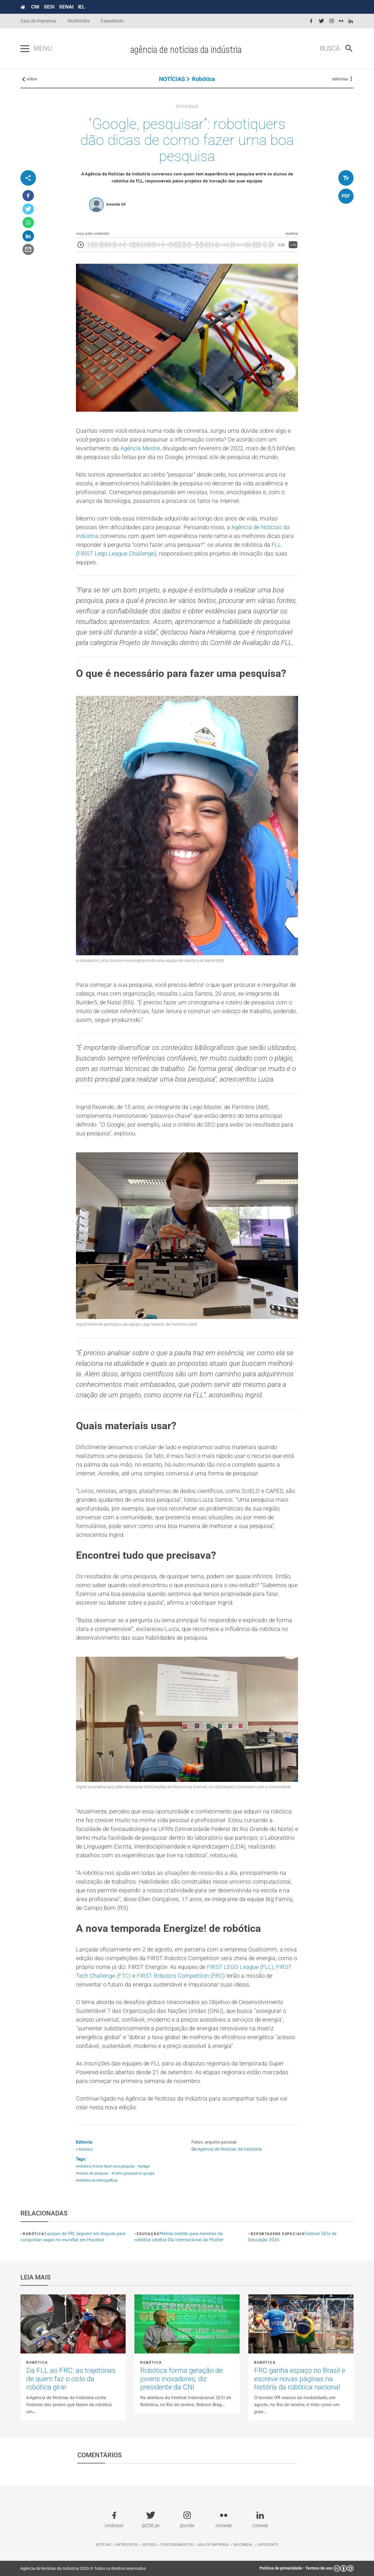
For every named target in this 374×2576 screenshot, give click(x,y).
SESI (49, 6)
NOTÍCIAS (172, 78)
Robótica (203, 78)
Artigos (149, 2545)
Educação (148, 2234)
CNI (35, 6)
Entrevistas (126, 2545)
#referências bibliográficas (96, 2180)
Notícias (103, 2545)
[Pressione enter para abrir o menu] (24, 48)
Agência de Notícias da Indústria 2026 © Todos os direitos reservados (83, 2568)
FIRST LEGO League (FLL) (240, 1966)
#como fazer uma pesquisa (113, 2166)
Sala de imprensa (213, 2545)
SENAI (66, 6)
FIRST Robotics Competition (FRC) (181, 1975)
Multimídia (78, 21)
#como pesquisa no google (133, 2173)
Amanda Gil (115, 204)
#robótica (83, 2166)
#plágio (144, 2166)
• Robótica (84, 2149)
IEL (81, 6)
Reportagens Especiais (277, 2234)
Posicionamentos (177, 2545)
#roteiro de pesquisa (92, 2173)
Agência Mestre (140, 448)
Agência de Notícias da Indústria (230, 2149)
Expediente (112, 21)
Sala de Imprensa (38, 21)
